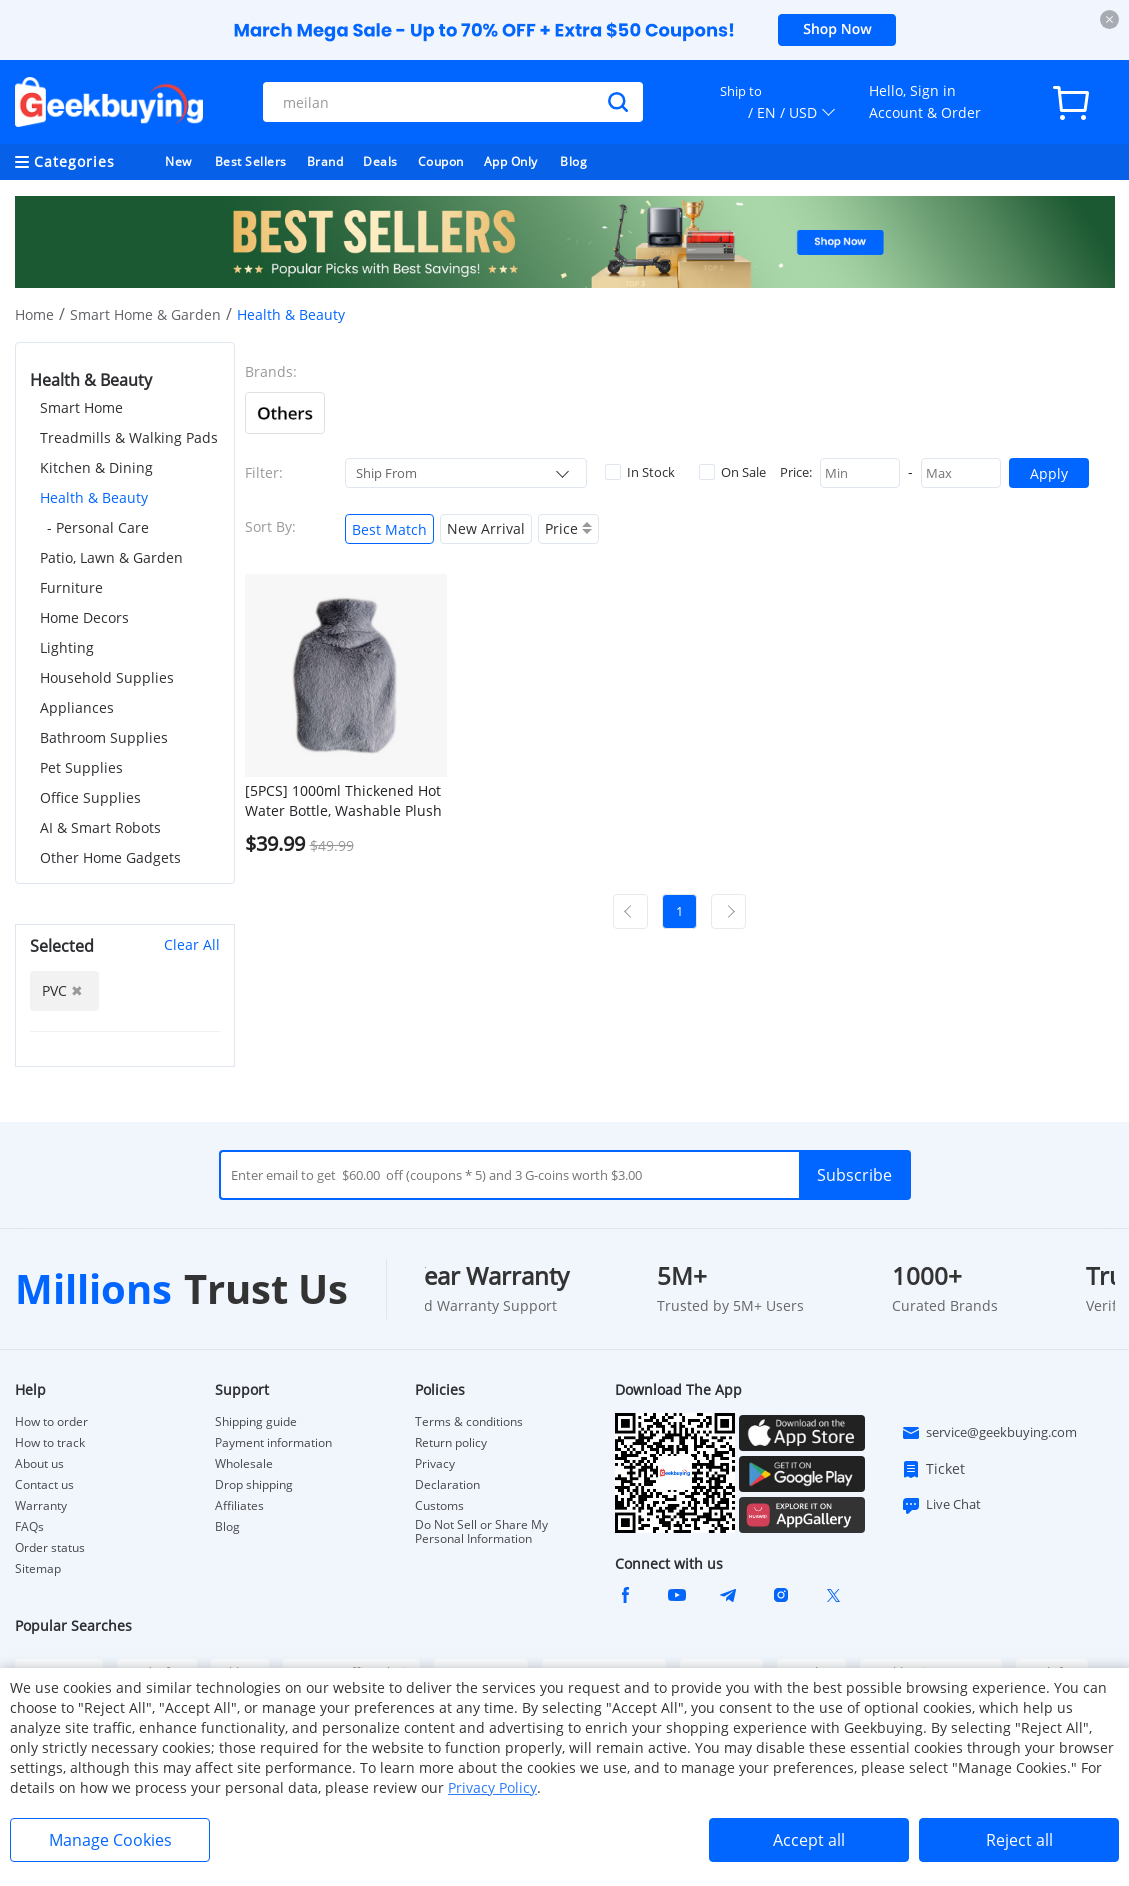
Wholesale (244, 1464)
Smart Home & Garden (145, 314)
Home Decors (84, 617)
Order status (50, 1548)
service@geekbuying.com (989, 1433)
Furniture (71, 587)
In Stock (640, 472)
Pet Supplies (81, 767)
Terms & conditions (469, 1422)
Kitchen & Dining (96, 467)
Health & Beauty (94, 497)
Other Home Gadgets (110, 857)
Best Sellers (251, 161)
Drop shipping (254, 1485)
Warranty (41, 1506)
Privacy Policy (492, 1787)
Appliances (77, 707)
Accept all (809, 1840)
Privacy (435, 1464)
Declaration (447, 1485)
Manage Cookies (110, 1840)
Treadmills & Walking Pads (129, 437)
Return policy (451, 1443)
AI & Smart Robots (100, 827)
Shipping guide (256, 1422)
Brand (325, 161)
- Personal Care (98, 527)
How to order (51, 1422)
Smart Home (81, 407)
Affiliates (239, 1506)
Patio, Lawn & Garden (111, 557)
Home (34, 314)
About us (39, 1464)
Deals (380, 161)
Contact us (44, 1485)
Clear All (192, 944)
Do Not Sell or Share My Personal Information (481, 1532)
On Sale (732, 472)
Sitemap (38, 1568)
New (178, 161)
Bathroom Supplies (104, 737)
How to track (50, 1443)
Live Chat (941, 1505)
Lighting (67, 647)
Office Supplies (90, 797)
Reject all (1019, 1840)
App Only (511, 161)
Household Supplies (107, 677)
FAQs (29, 1527)
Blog (573, 161)
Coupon (441, 161)
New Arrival (486, 528)
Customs (439, 1506)
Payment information (273, 1443)
